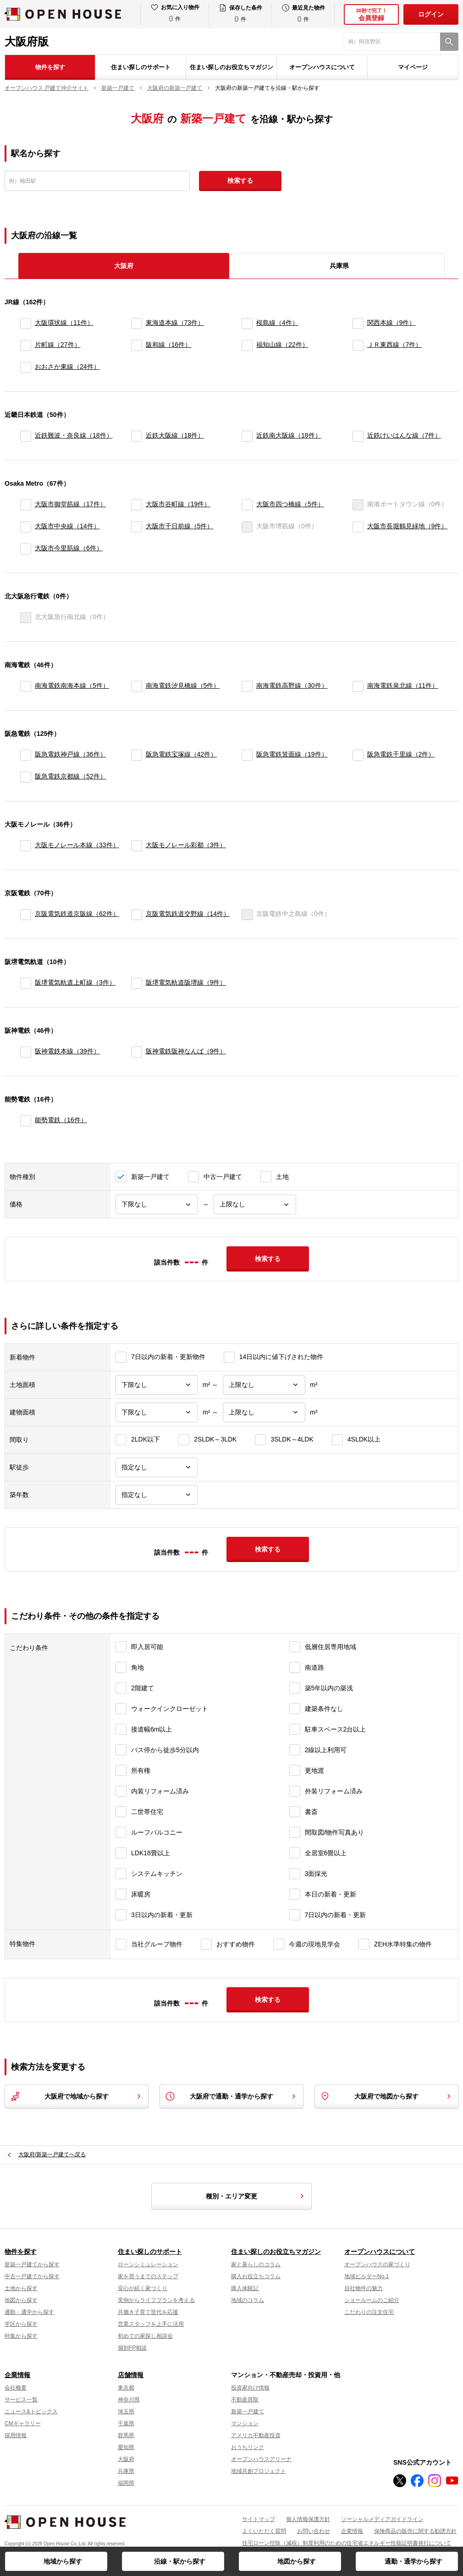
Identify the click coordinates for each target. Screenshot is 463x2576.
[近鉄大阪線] (136, 436)
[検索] (449, 42)
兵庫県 (339, 265)
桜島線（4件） (277, 322)
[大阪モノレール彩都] (136, 845)
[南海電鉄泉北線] (358, 686)
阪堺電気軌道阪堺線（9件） (186, 982)
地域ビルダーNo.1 (366, 2276)
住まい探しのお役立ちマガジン (231, 67)
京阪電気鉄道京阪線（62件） (77, 913)
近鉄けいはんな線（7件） (404, 435)
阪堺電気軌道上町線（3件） (75, 982)
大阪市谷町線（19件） (178, 504)
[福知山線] (247, 345)
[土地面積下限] (157, 1385)
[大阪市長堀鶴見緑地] (358, 526)
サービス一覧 (21, 2399)
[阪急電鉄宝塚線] (136, 755)
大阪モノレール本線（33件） (77, 845)
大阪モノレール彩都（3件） (186, 845)
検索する (240, 180)
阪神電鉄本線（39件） (67, 1051)
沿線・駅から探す (179, 2561)
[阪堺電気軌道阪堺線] (136, 983)
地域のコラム (247, 2300)
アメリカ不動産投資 (256, 2435)
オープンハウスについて (322, 67)
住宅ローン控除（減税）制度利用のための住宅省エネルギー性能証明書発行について (346, 2543)
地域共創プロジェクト (258, 2471)
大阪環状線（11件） (64, 322)
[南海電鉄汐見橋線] (136, 686)
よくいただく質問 (264, 2531)
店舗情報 (130, 2375)
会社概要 (16, 2387)
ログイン (431, 14)
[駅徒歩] (157, 1467)
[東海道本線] (136, 323)
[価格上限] (255, 1204)
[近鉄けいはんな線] (358, 436)
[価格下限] (157, 1204)
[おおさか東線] (25, 367)
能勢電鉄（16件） (61, 1120)
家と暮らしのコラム (256, 2264)
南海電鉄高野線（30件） (292, 685)
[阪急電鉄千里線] (358, 755)
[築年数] (157, 1495)
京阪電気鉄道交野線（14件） (188, 913)
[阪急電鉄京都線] (25, 777)
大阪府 (126, 2459)
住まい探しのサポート (141, 67)
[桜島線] (247, 323)
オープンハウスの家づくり (377, 2264)
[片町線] (25, 345)
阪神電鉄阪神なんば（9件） (186, 1051)
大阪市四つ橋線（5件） (290, 504)
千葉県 (126, 2423)
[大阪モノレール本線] (25, 845)
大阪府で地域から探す (76, 2096)
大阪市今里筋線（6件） (69, 548)
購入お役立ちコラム (256, 2276)
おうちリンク (247, 2447)
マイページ (413, 67)
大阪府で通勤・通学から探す (231, 2096)
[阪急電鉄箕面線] (247, 755)
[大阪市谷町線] (136, 504)
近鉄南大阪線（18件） (288, 435)
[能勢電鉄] (25, 1120)
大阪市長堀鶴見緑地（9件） (407, 526)
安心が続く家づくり (142, 2288)
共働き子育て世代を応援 (148, 2312)
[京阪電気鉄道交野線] (136, 914)
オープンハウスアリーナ (261, 2459)
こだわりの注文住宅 (369, 2312)
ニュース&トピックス (31, 2411)
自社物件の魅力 (363, 2288)
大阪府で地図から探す (386, 2096)
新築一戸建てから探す (32, 2264)
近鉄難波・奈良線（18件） (74, 435)
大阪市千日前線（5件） (180, 526)
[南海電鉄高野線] (247, 686)
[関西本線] (358, 323)
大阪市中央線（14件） (67, 526)
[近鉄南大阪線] (247, 436)
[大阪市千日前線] (136, 526)
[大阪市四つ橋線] (247, 504)
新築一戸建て (247, 2411)
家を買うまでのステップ (148, 2276)
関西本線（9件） (391, 322)
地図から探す (296, 2561)
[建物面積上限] (264, 1412)
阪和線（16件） (169, 344)
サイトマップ (258, 2519)
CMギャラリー (23, 2423)
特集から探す (21, 2336)
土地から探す (21, 2288)
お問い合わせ (313, 2531)
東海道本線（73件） (175, 322)
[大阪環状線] (25, 323)
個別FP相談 (132, 2348)
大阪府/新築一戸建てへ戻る (52, 2154)
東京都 (126, 2387)
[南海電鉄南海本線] (25, 686)
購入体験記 (245, 2288)
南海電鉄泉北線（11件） (403, 685)
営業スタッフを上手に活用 (151, 2324)
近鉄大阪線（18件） (175, 435)
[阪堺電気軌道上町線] (25, 983)
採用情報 (16, 2435)
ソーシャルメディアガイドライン (382, 2519)
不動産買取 (245, 2399)
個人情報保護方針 (308, 2519)
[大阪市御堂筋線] (25, 504)
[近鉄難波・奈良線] (25, 436)
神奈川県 (129, 2399)
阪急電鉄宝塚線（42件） (181, 754)
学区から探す (21, 2324)
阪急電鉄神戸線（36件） (70, 754)
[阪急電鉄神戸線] (25, 755)
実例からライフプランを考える (156, 2300)
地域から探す (63, 2561)
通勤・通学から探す (413, 2561)
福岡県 (126, 2483)
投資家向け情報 (250, 2387)
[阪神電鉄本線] (25, 1052)
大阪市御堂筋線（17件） (70, 504)
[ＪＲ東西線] (358, 345)
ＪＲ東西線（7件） (394, 344)
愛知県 (126, 2447)
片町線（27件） (58, 344)
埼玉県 (126, 2411)
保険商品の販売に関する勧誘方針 (415, 2531)
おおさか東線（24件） (67, 366)
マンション (245, 2423)
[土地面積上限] (264, 1385)
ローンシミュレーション (148, 2264)
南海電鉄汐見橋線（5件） (183, 685)
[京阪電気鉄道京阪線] (25, 914)
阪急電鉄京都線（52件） (70, 776)
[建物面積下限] (157, 1412)
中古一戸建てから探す (32, 2276)
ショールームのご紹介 (371, 2300)
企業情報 (17, 2375)
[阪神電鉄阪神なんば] (136, 1052)
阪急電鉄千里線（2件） (401, 754)
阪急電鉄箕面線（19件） (292, 754)
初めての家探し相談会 (145, 2336)
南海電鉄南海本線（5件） (72, 685)
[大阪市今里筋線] (25, 548)
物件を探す (50, 67)
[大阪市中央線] (25, 526)
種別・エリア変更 (256, 2196)
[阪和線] (136, 345)
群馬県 (126, 2435)
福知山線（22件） (282, 344)
